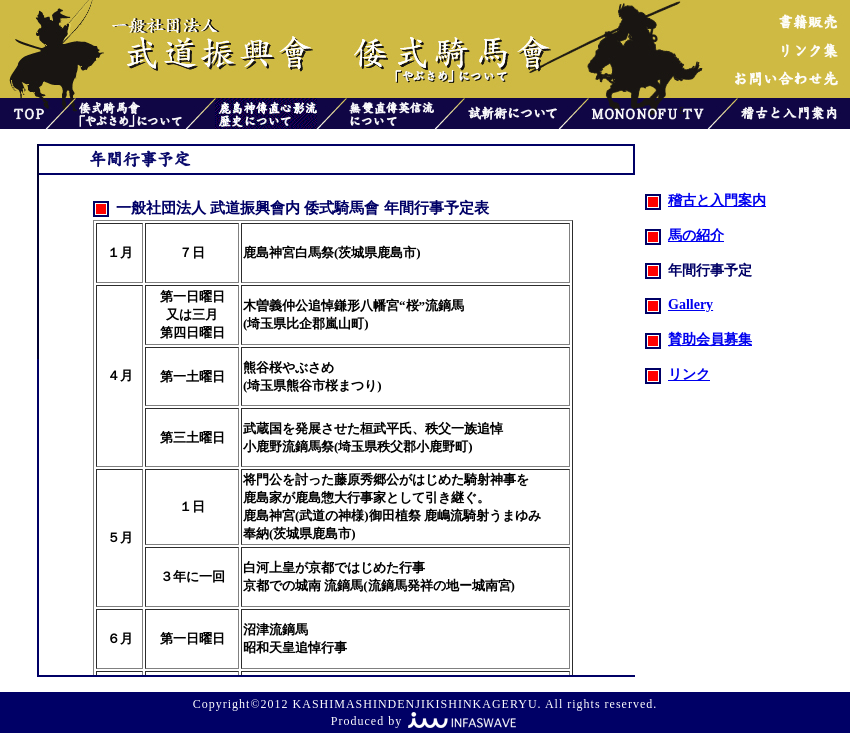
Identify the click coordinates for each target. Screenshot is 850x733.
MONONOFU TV (648, 113)
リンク (677, 374)
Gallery (679, 304)
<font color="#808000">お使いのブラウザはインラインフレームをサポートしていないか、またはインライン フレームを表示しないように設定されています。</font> (359, 425)
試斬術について (511, 113)
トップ (23, 113)
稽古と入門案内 (793, 113)
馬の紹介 (684, 235)
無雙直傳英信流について (390, 113)
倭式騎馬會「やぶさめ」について (130, 113)
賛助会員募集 (698, 339)
